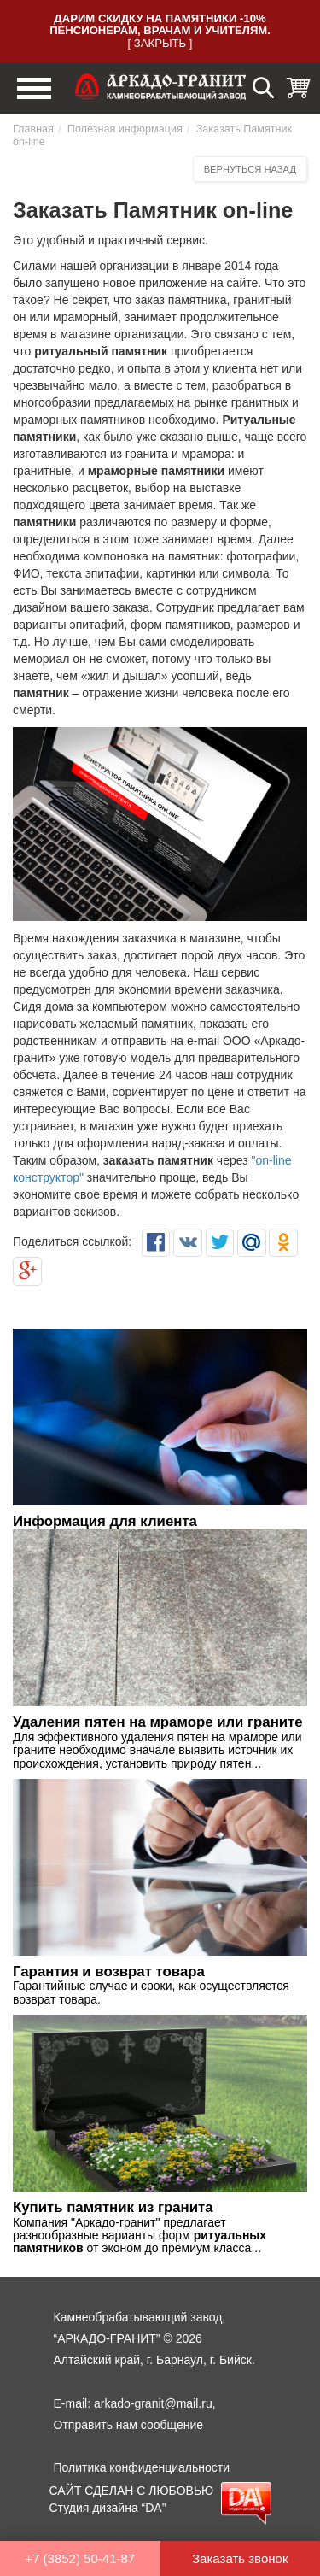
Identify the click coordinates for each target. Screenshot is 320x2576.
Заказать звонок (240, 2558)
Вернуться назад (250, 169)
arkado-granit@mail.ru (153, 2403)
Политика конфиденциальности (142, 2467)
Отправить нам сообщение (129, 2425)
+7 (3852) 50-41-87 (80, 2558)
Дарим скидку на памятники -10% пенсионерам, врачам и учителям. (160, 24)
